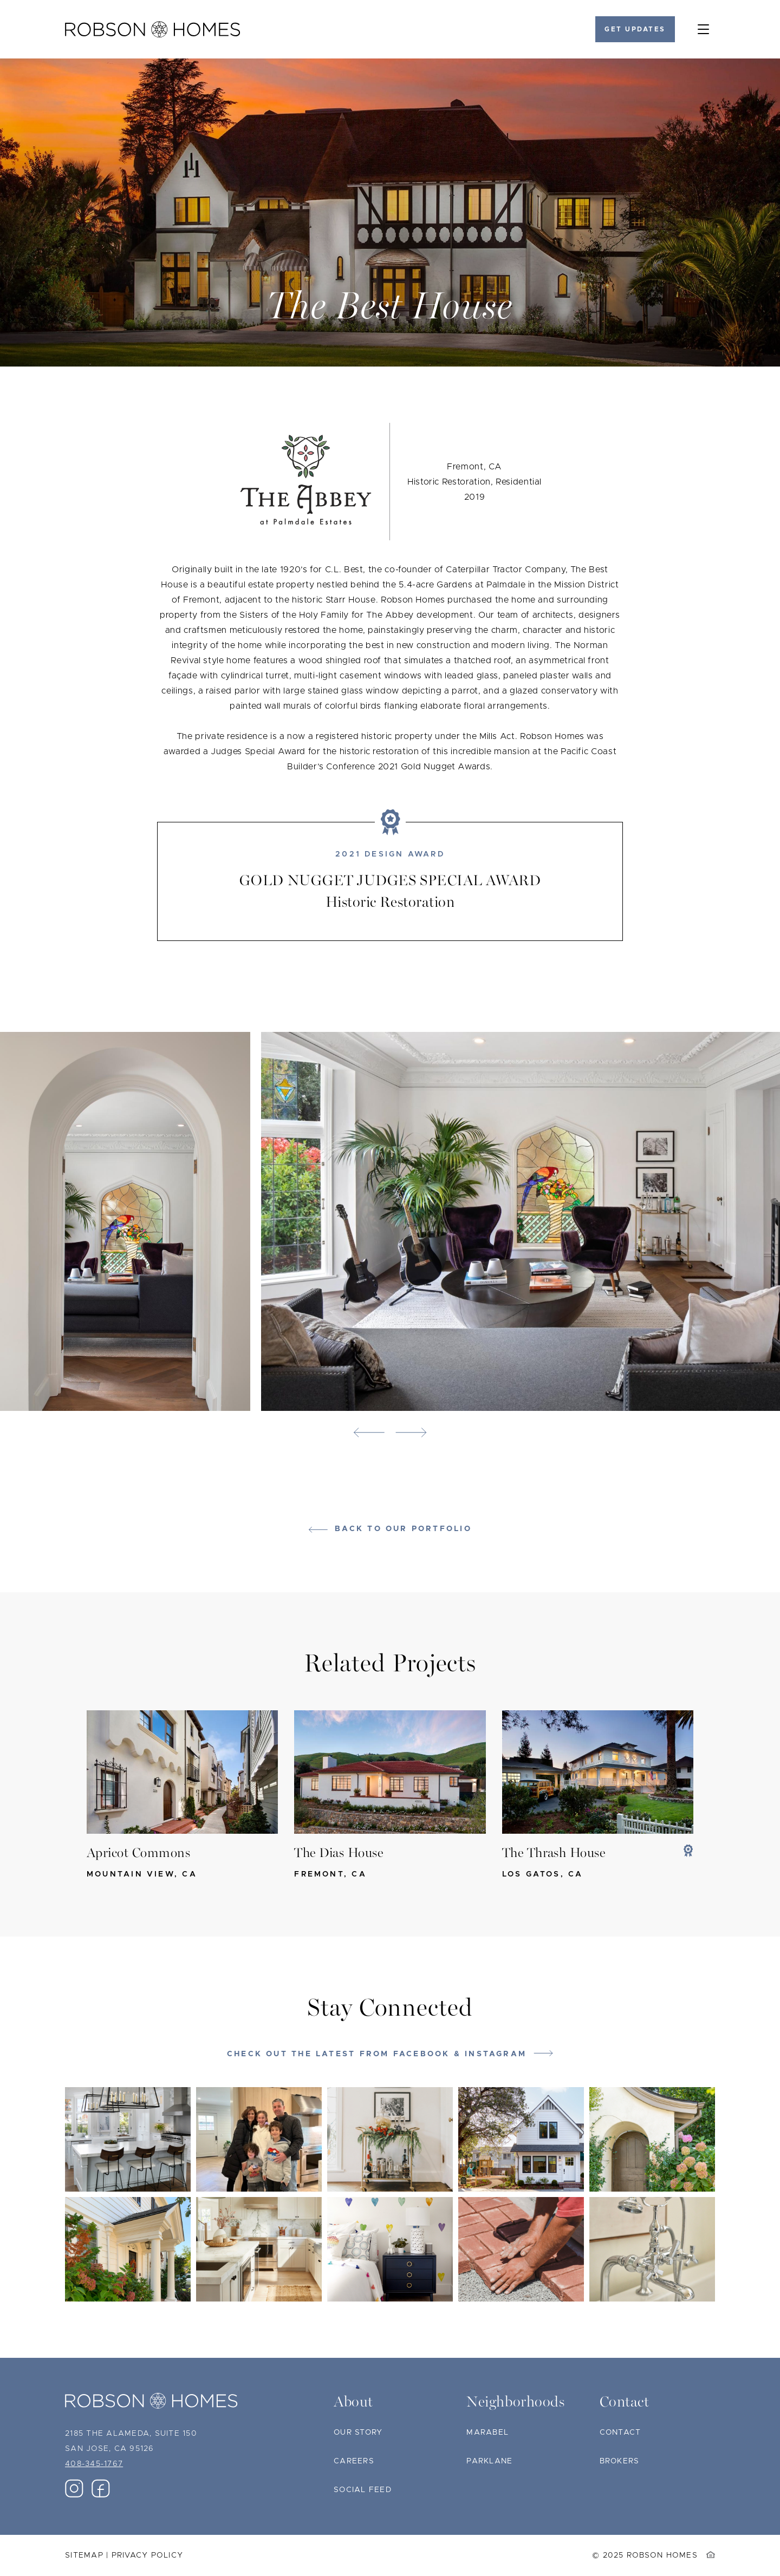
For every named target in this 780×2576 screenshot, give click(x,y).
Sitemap (84, 2555)
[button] (369, 1432)
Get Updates (635, 29)
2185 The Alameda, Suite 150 (131, 2433)
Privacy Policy (148, 2555)
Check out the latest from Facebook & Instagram (376, 2054)
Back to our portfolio (403, 1529)
